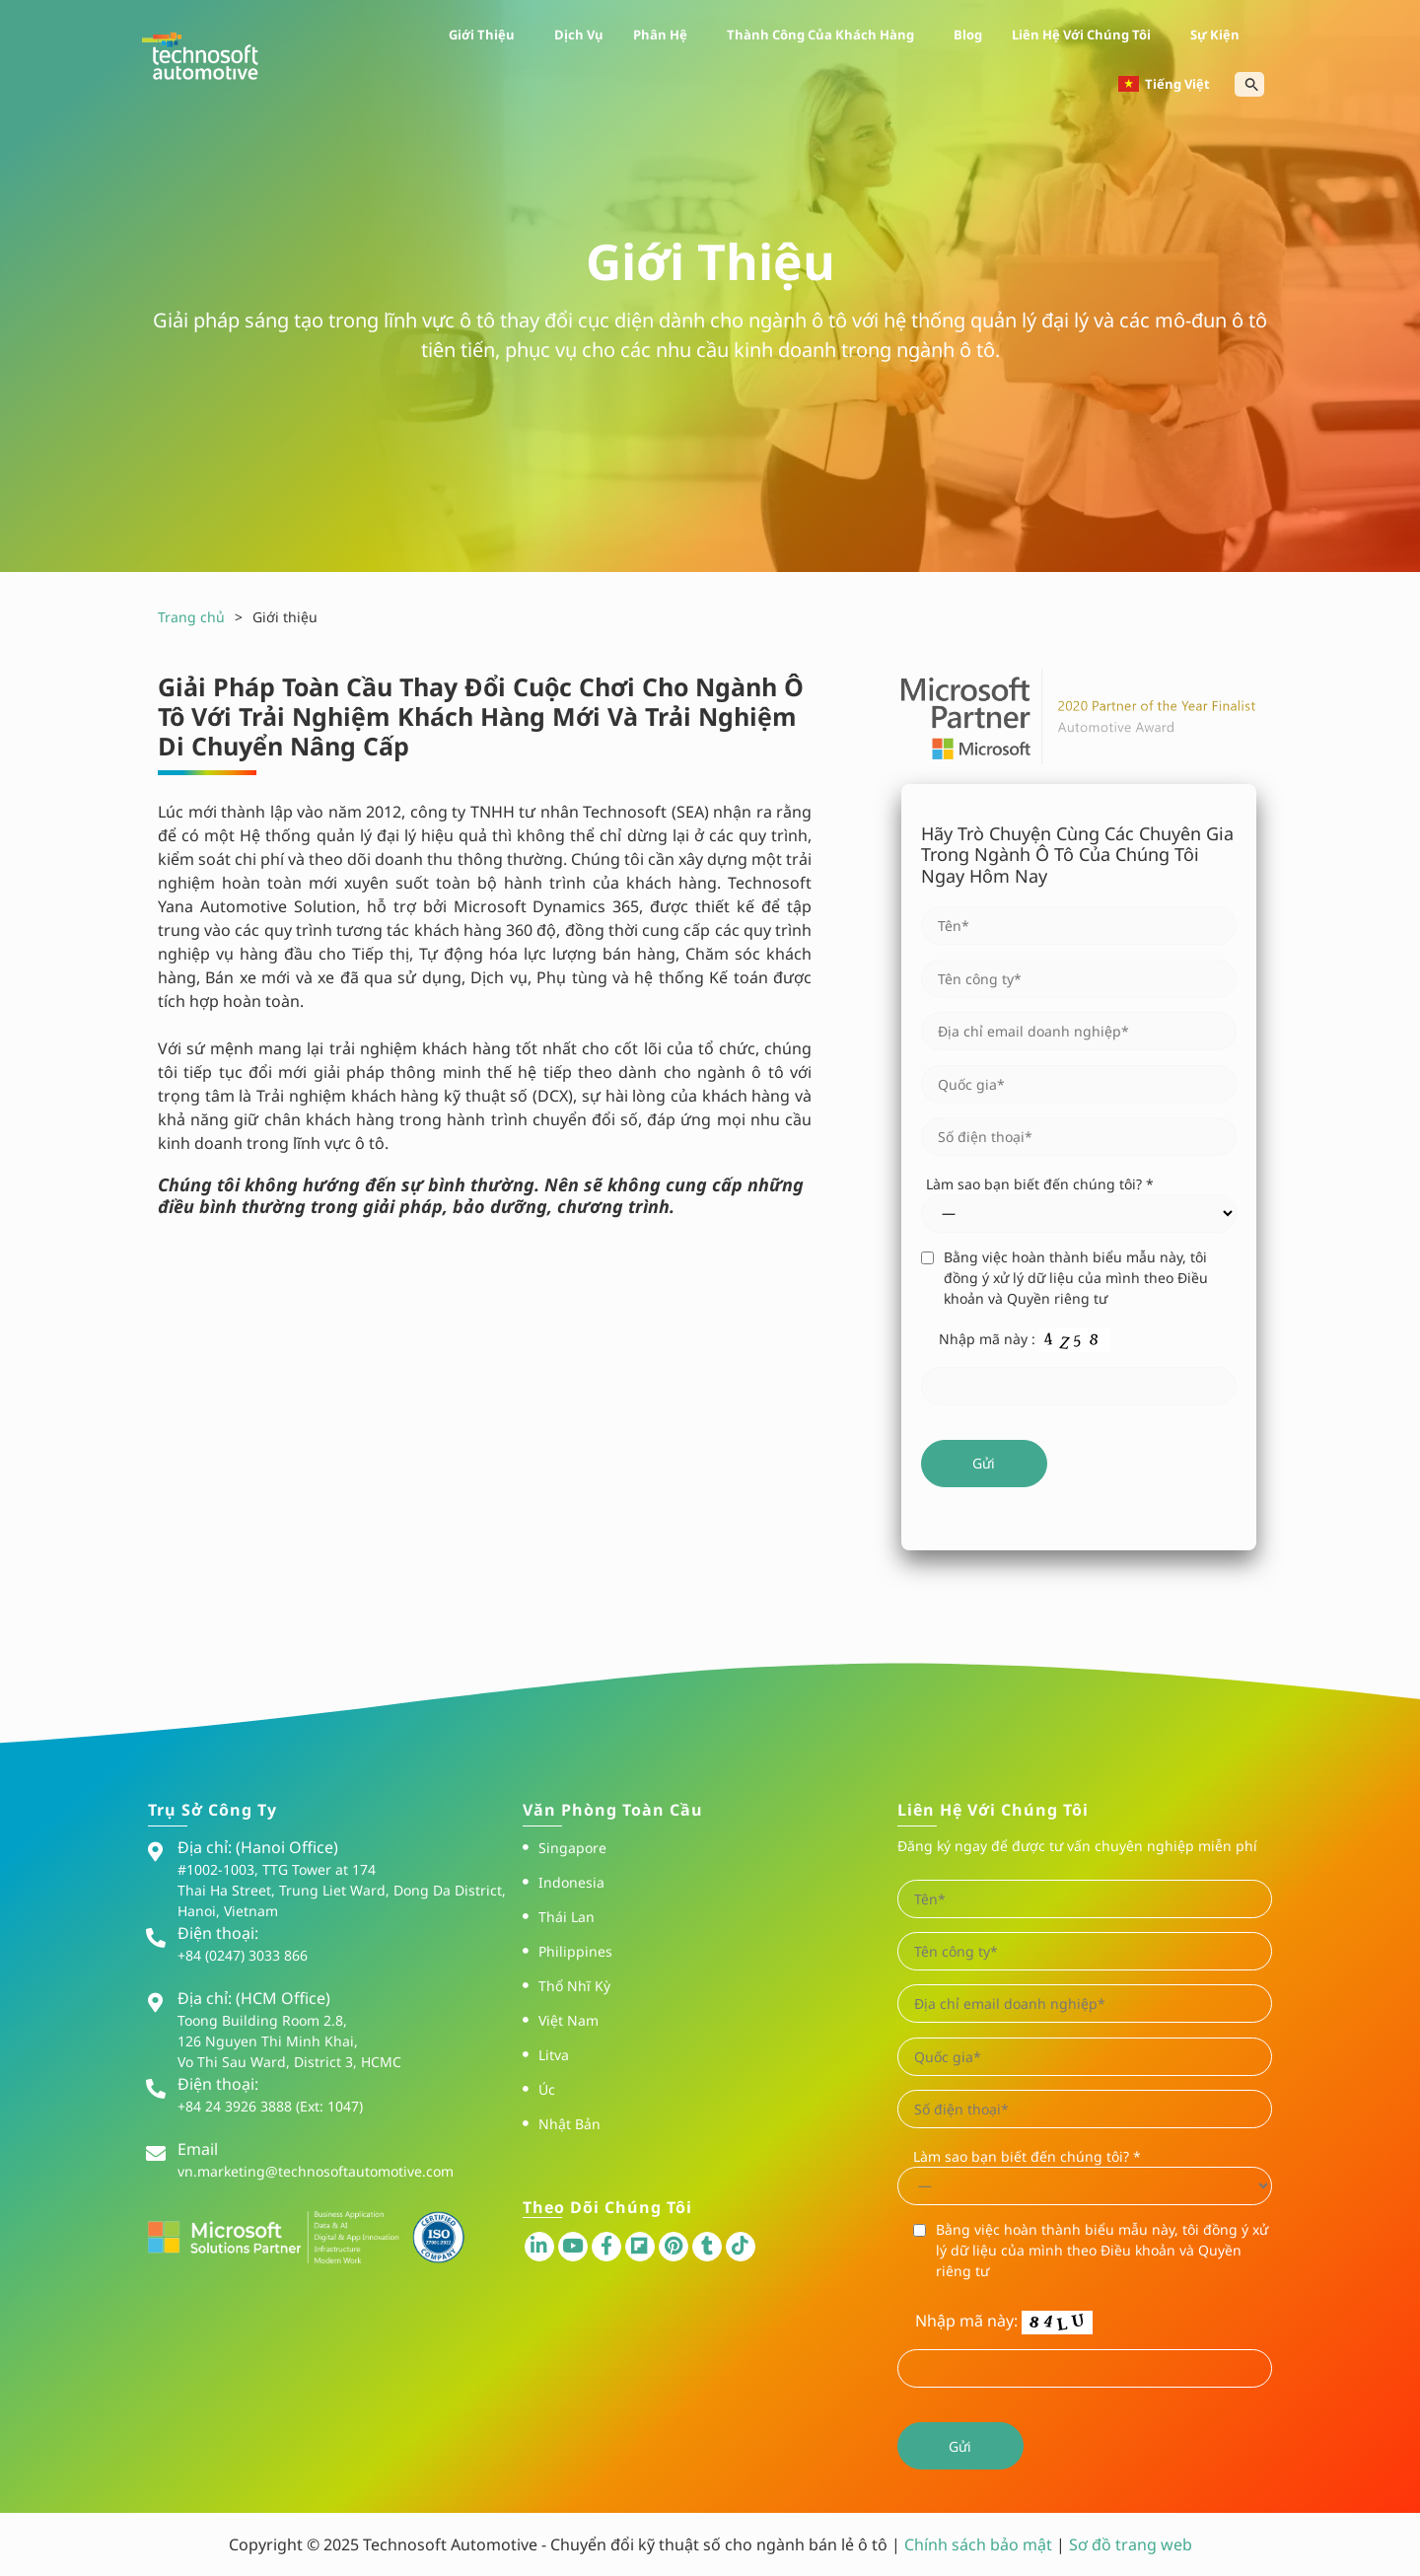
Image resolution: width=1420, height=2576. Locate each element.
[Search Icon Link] (1252, 84)
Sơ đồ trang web (1130, 2544)
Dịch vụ (579, 34)
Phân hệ (665, 34)
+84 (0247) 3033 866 (243, 1955)
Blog (968, 34)
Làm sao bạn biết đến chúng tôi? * (1040, 1184)
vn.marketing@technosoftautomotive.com (316, 2171)
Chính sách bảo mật (980, 2544)
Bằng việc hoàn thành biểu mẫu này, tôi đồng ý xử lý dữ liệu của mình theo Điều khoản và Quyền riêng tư (1076, 1278)
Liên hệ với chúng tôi (1086, 34)
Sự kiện (1219, 34)
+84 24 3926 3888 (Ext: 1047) (270, 2106)
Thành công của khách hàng (825, 34)
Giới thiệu (487, 34)
